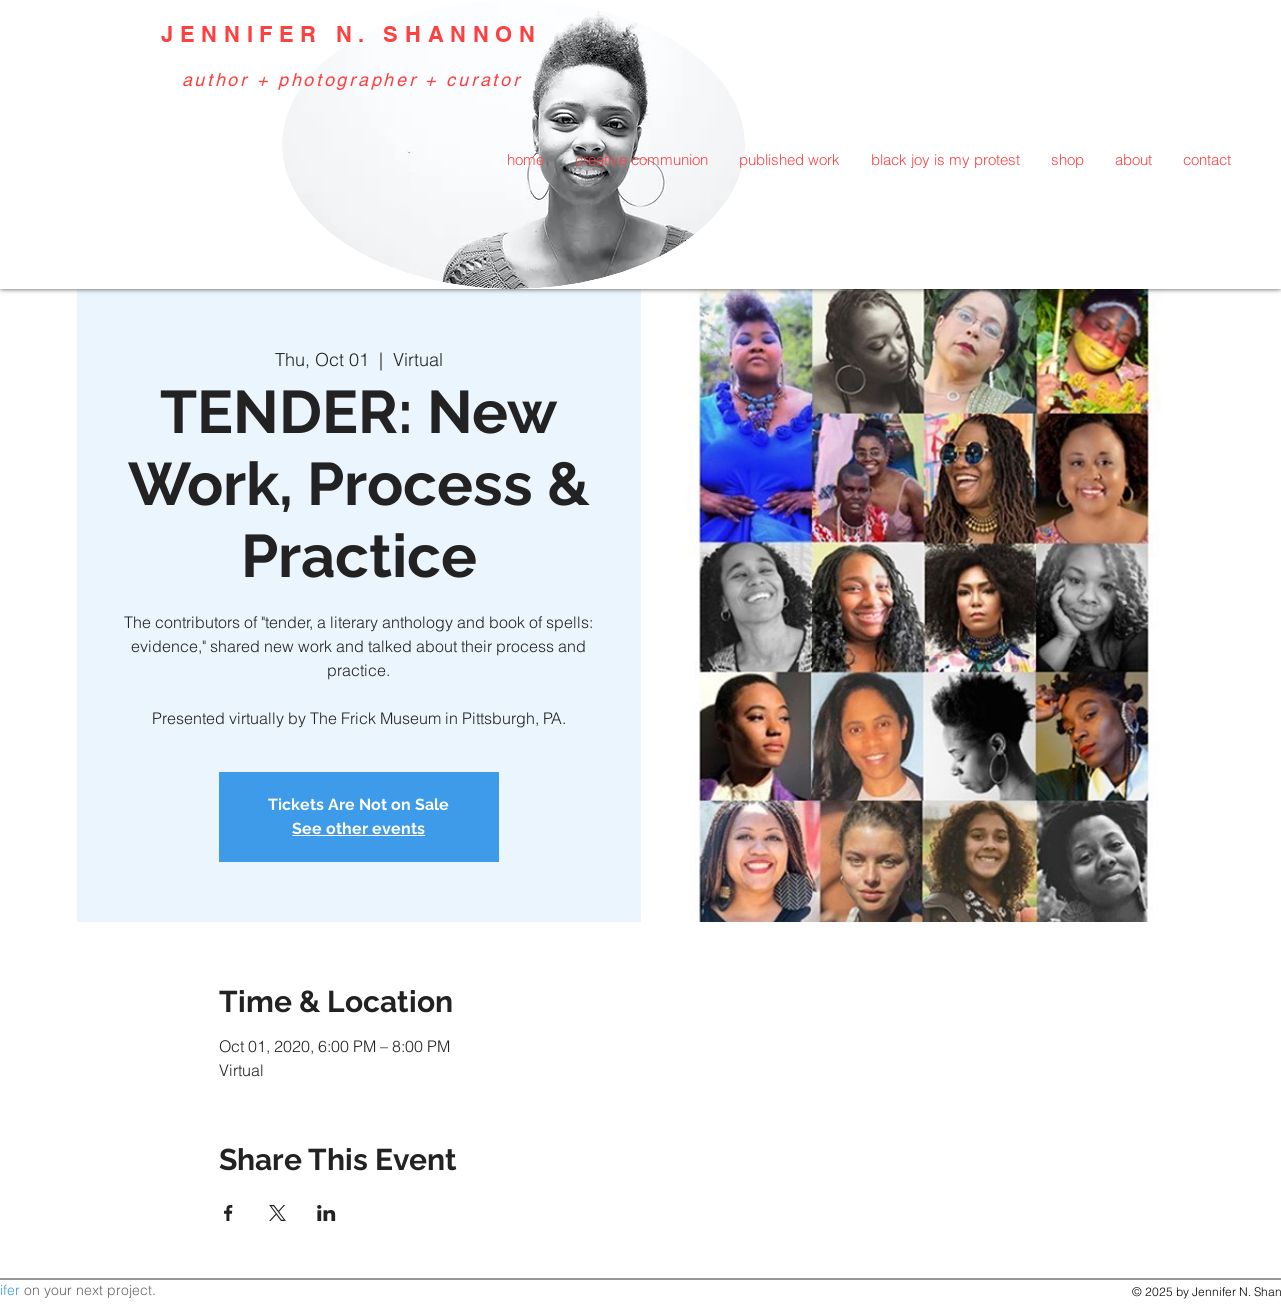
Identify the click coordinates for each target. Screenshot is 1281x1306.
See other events (358, 828)
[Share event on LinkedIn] (326, 1213)
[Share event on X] (277, 1213)
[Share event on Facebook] (228, 1213)
